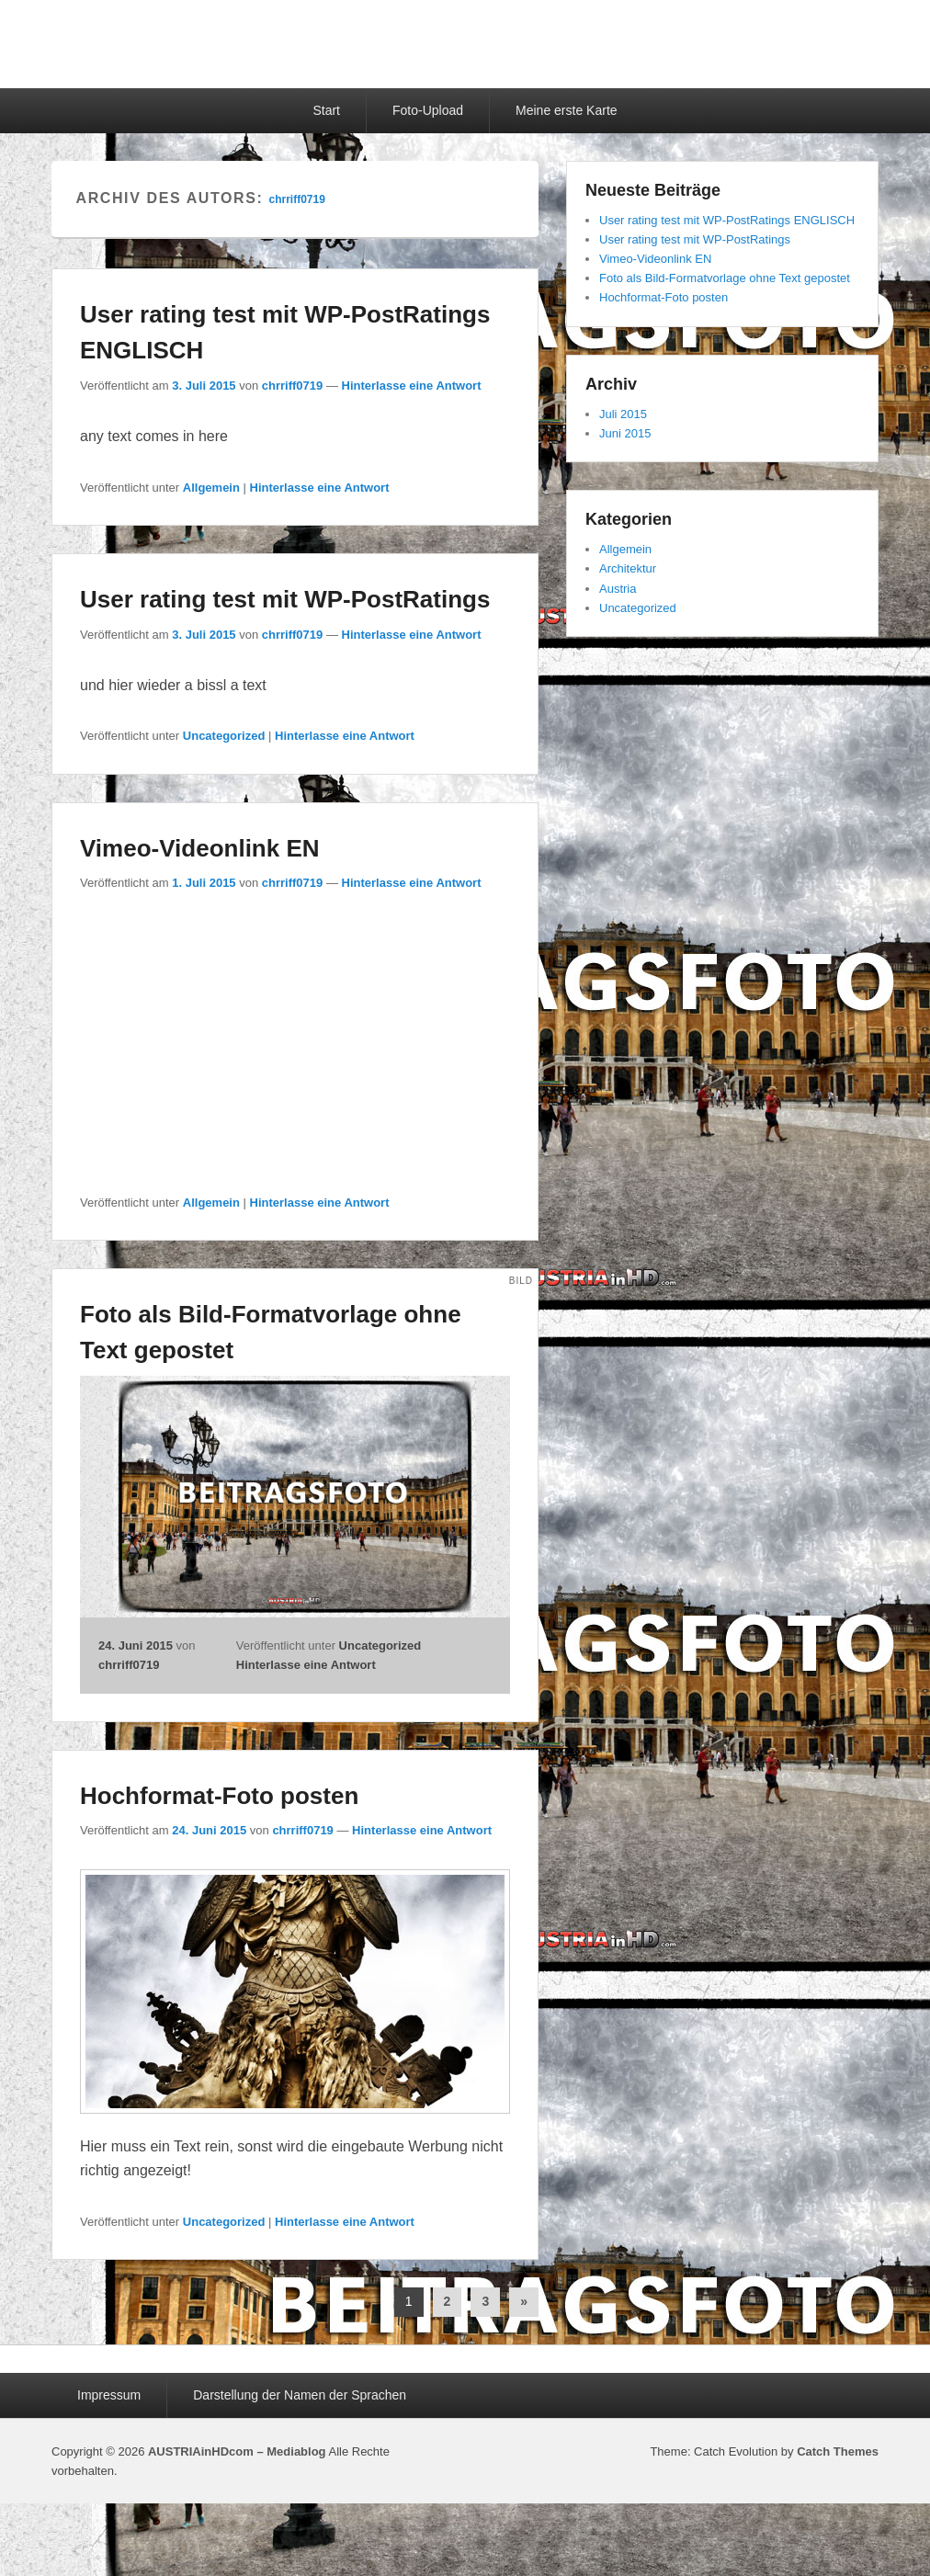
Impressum (109, 2395)
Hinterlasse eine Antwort (412, 385)
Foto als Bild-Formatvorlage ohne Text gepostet (724, 278)
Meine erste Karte (567, 110)
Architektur (627, 568)
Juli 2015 (623, 414)
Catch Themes (838, 2451)
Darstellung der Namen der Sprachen (299, 2395)
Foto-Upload (427, 110)
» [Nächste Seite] (523, 2301)
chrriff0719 (296, 199)
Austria (617, 589)
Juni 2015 (625, 433)
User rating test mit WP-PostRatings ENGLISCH (727, 220)
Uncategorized (224, 736)
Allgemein (211, 487)
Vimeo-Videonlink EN (200, 848)
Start (326, 110)
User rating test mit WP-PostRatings (285, 599)
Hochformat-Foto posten (219, 1796)
